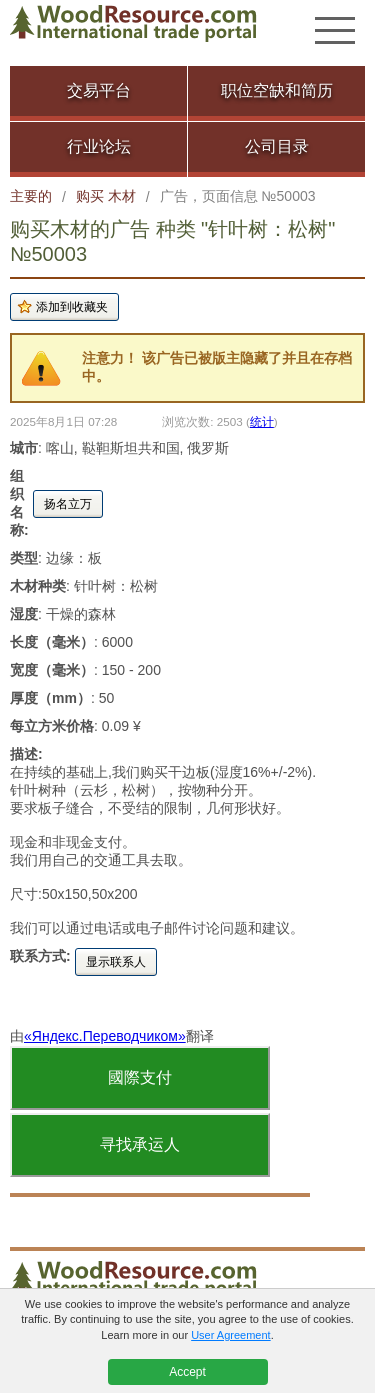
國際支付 (140, 1077)
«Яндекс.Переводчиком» (105, 1036)
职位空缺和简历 (277, 90)
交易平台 (99, 90)
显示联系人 (116, 962)
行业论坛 (99, 146)
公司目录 (277, 146)
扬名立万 (68, 504)
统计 (262, 421)
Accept (187, 1372)
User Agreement (230, 1335)
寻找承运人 (140, 1144)
